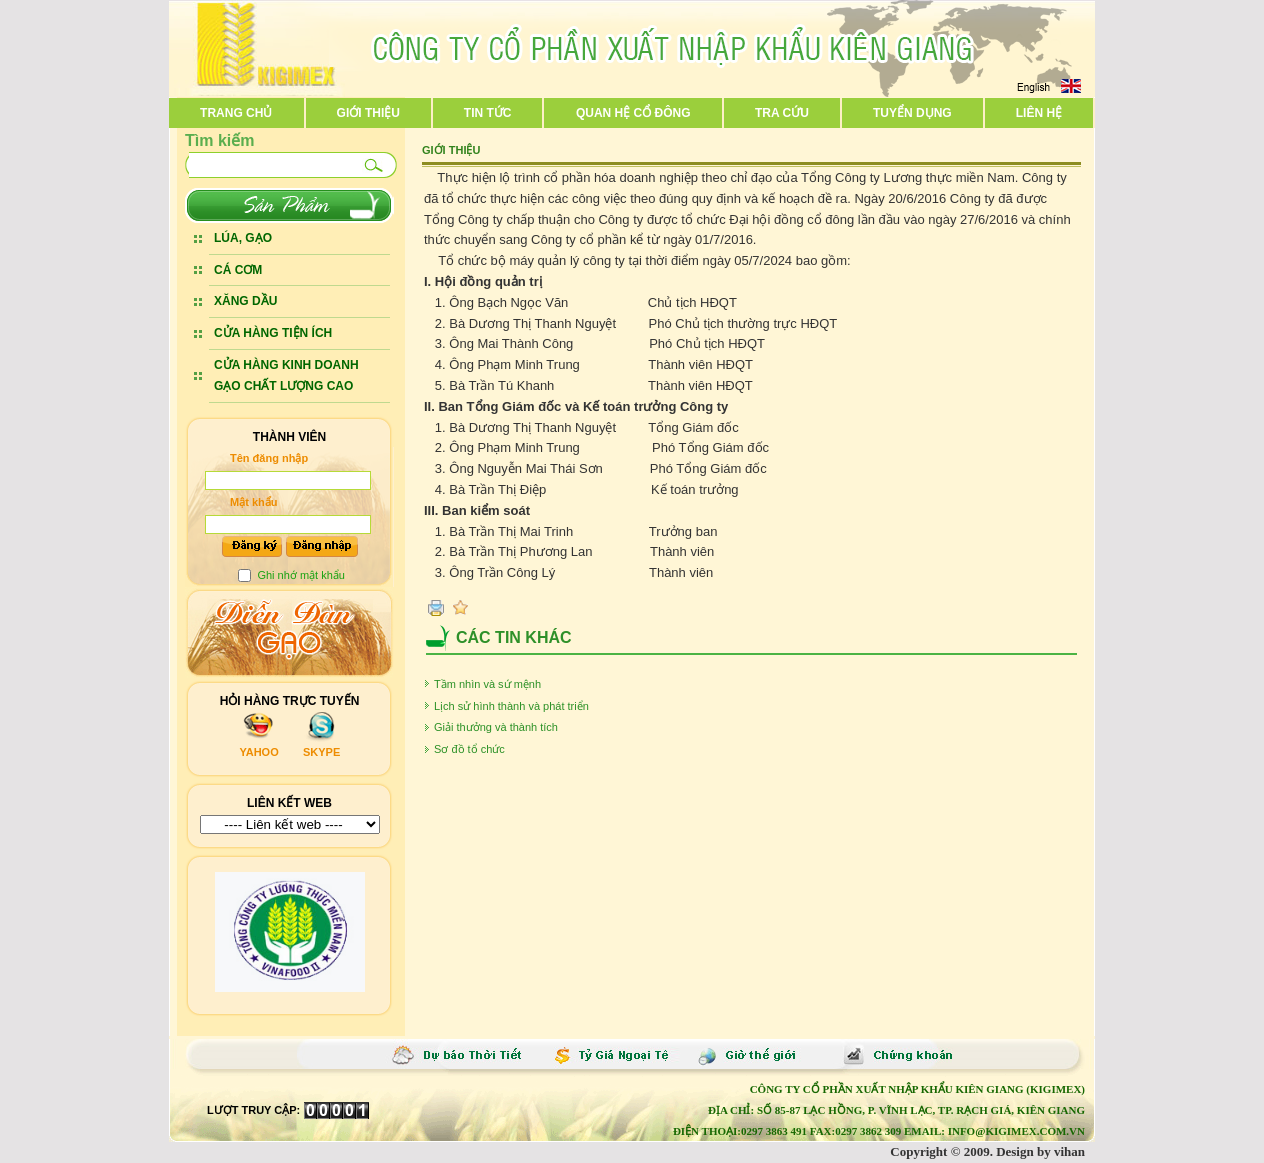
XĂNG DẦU (245, 301)
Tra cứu (782, 113)
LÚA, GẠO (243, 238)
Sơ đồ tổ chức (472, 749)
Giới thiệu (368, 113)
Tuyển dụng (912, 113)
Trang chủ (236, 113)
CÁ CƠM (238, 270)
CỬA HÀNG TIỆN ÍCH (273, 333)
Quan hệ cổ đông (633, 113)
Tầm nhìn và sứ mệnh (490, 684)
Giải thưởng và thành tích (499, 727)
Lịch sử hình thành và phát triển (514, 706)
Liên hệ (1039, 113)
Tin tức (488, 113)
